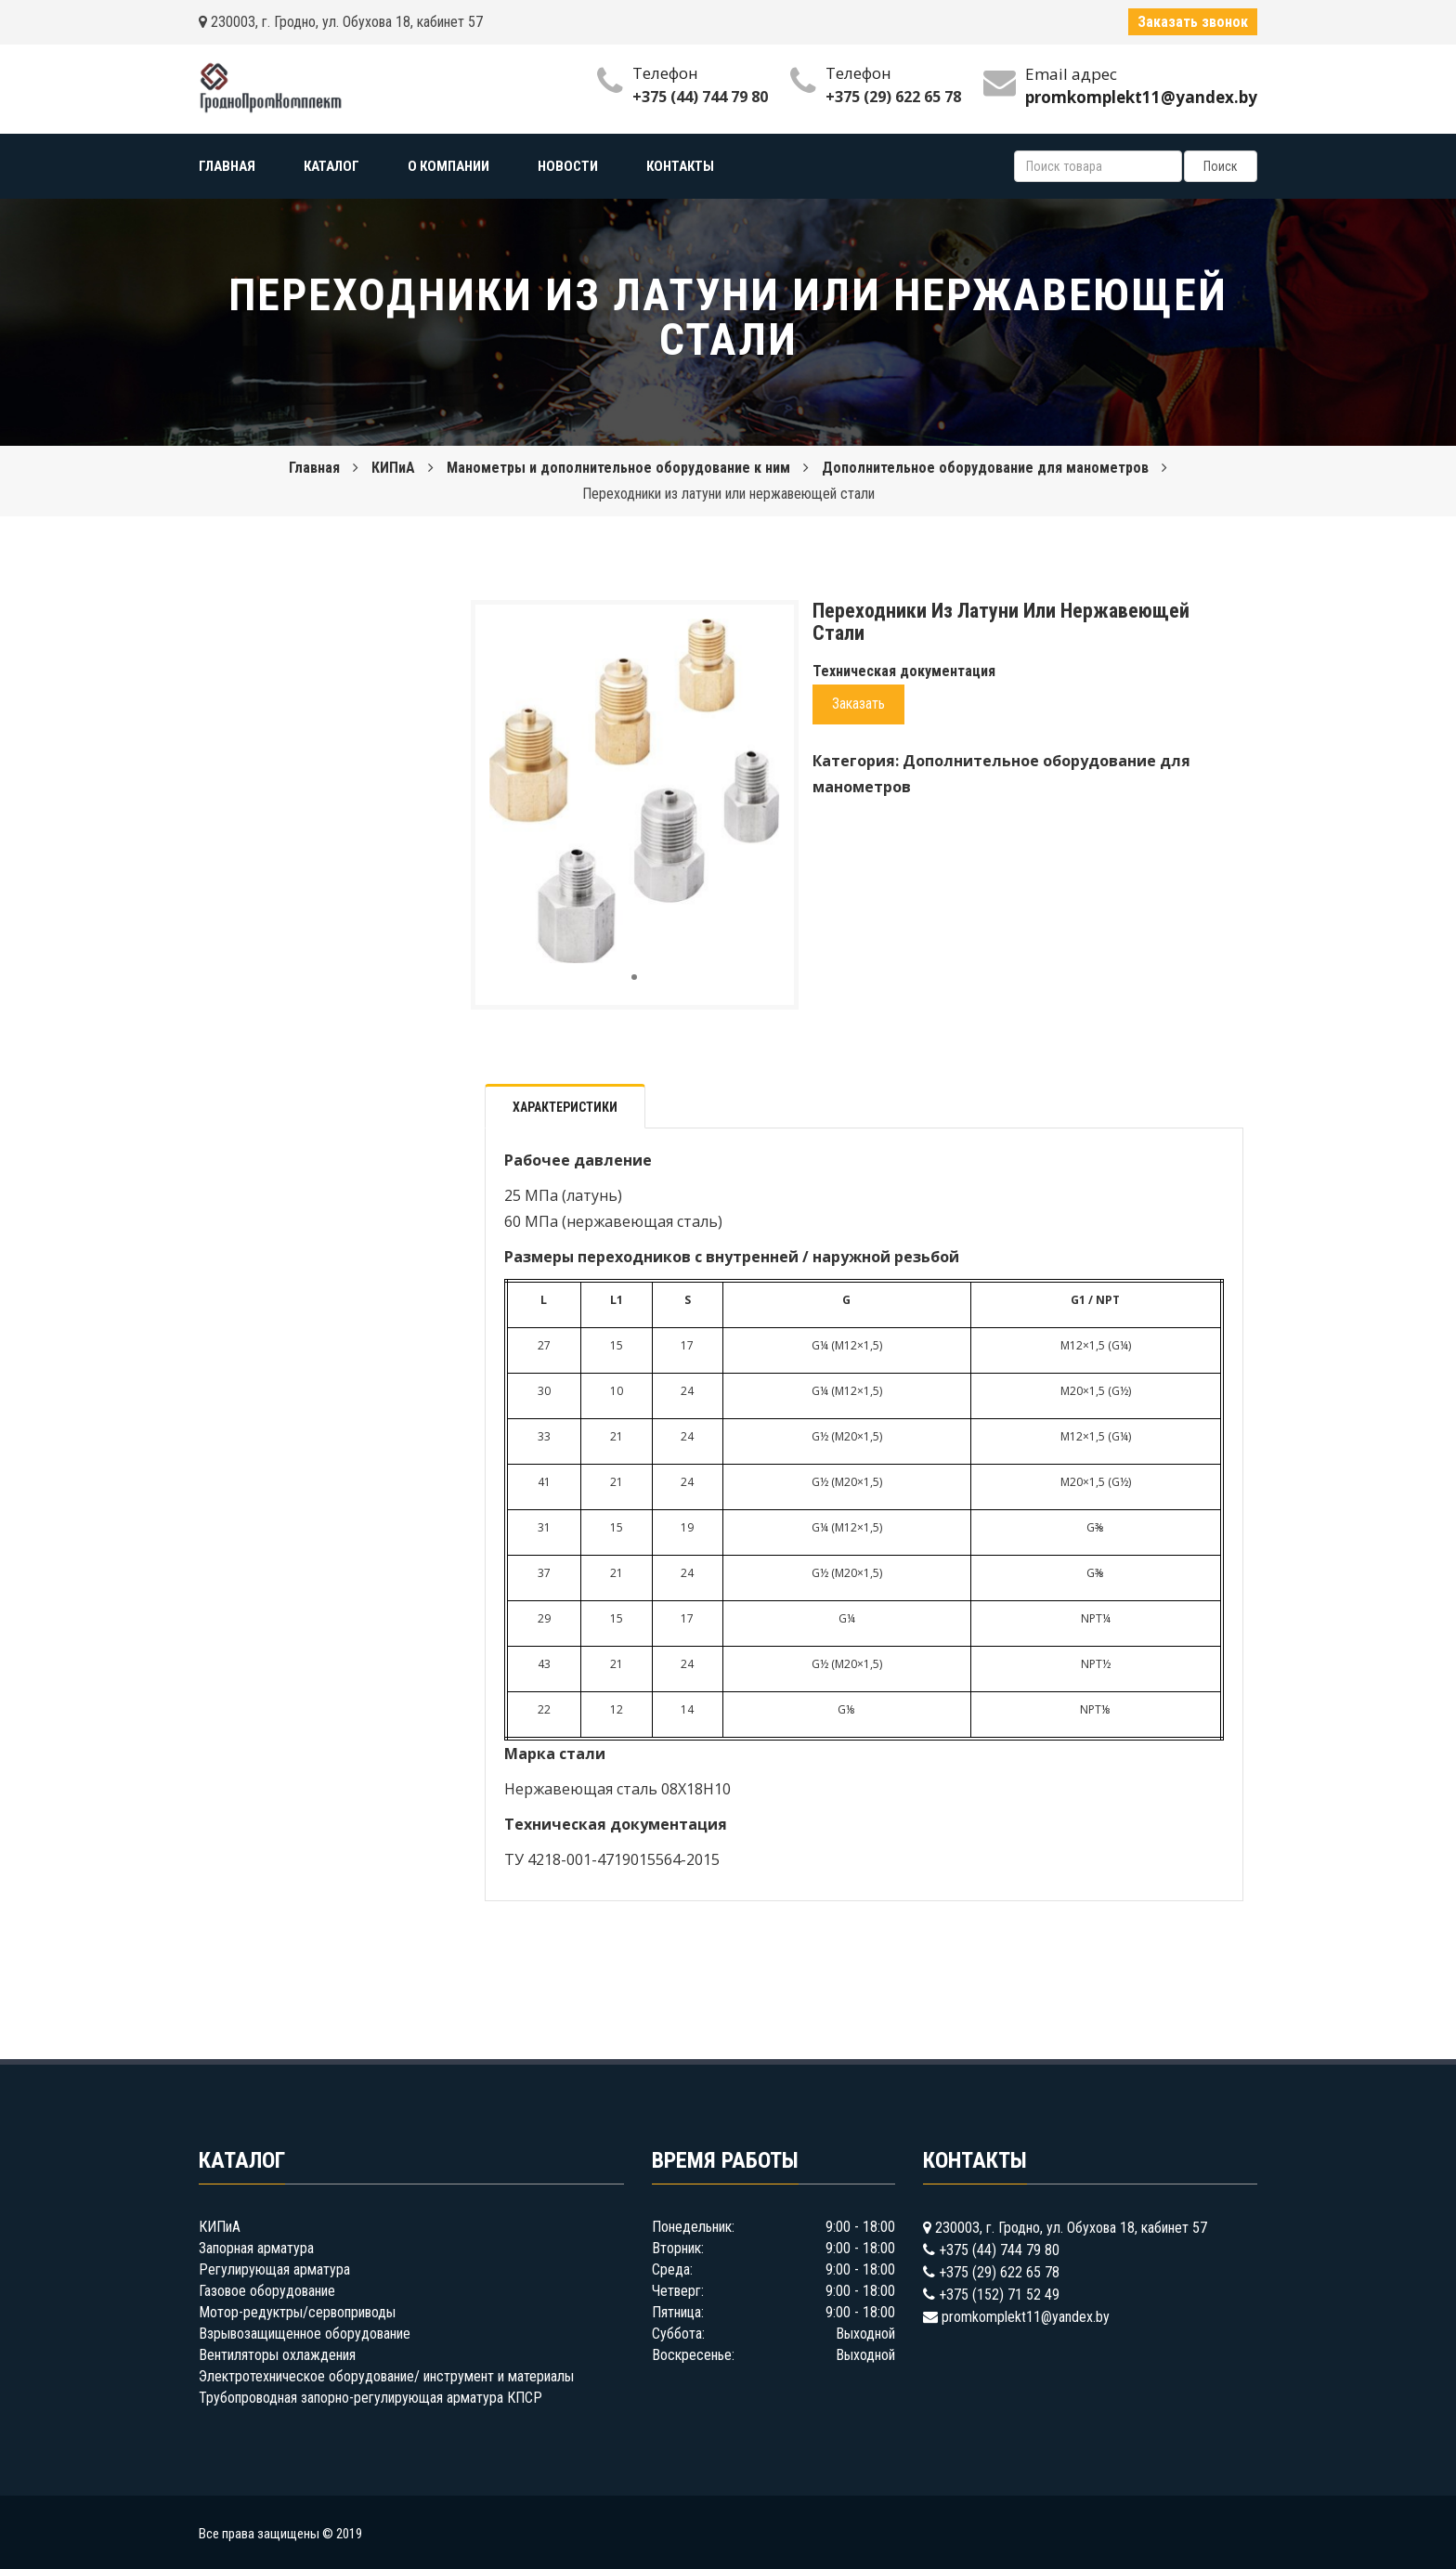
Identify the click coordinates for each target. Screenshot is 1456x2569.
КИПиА (393, 467)
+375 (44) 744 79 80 (700, 96)
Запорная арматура (256, 2248)
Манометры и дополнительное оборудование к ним (618, 467)
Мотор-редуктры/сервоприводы (297, 2312)
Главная (314, 467)
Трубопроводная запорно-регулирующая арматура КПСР (370, 2397)
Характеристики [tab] (565, 1107)
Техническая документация (903, 671)
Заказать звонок (1193, 22)
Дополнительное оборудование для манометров (985, 467)
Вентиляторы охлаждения (277, 2355)
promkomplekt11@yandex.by (1026, 2317)
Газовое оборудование (267, 2291)
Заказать (858, 703)
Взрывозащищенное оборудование (304, 2333)
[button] (763, 635)
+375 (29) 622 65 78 (893, 96)
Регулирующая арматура (274, 2269)
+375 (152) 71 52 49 (999, 2294)
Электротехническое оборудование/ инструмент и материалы (386, 2376)
